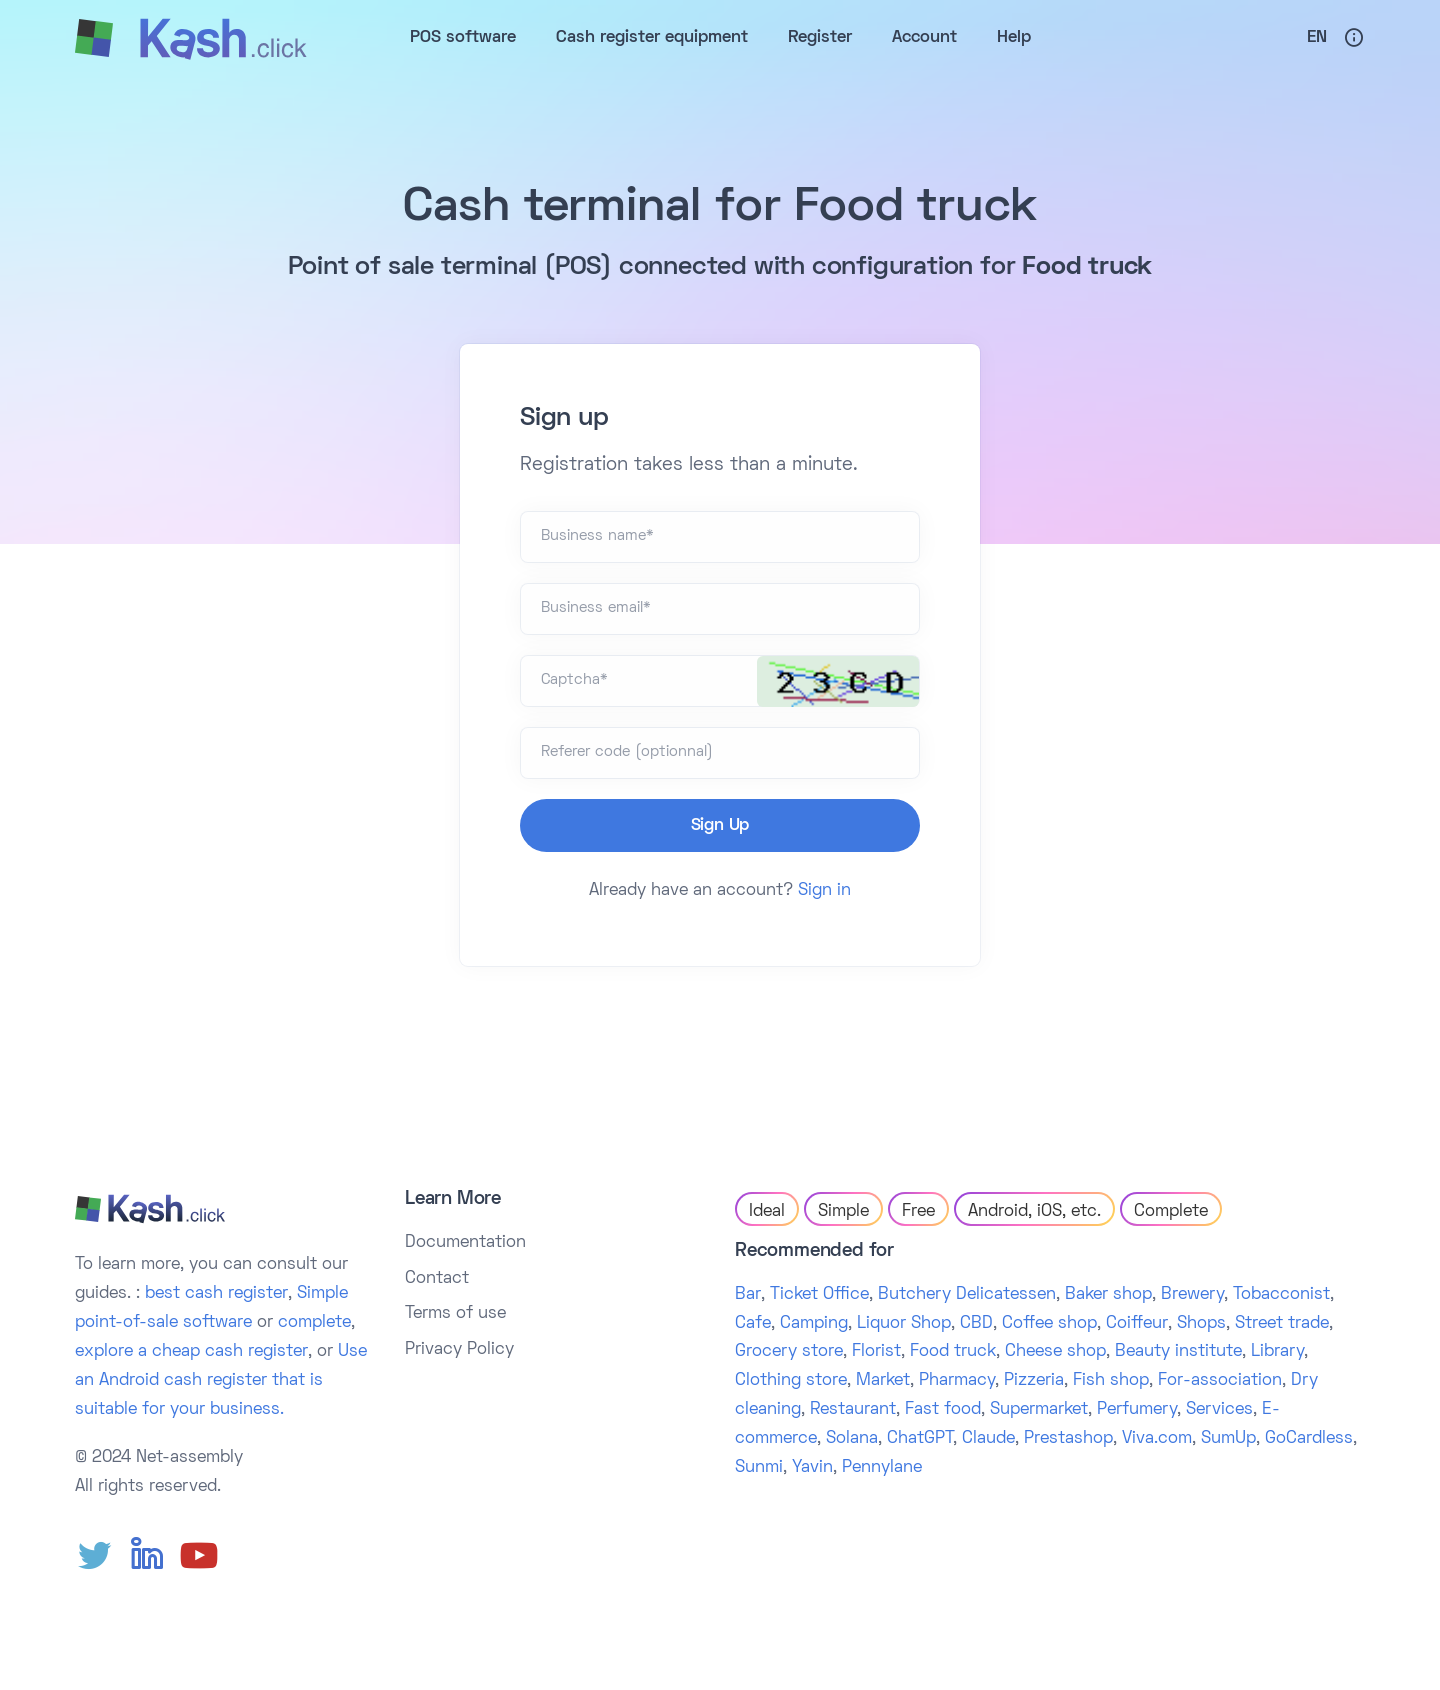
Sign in (824, 891)
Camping (814, 1324)
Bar (748, 1295)
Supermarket (1039, 1410)
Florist (876, 1352)
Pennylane (882, 1468)
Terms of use (455, 1314)
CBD (976, 1324)
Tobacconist (1281, 1295)
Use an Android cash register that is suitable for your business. (221, 1381)
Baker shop (1108, 1295)
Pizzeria (1034, 1381)
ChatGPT (920, 1439)
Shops (1201, 1324)
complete (314, 1323)
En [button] (1317, 38)
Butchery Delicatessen (967, 1295)
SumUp (1228, 1439)
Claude (988, 1439)
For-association (1220, 1381)
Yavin (812, 1468)
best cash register (216, 1294)
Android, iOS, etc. (1034, 1212)
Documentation (465, 1243)
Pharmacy (957, 1381)
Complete (1171, 1212)
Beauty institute (1178, 1352)
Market (883, 1381)
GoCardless (1309, 1439)
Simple (843, 1212)
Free (918, 1212)
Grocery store (789, 1352)
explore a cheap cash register (191, 1352)
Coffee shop (1049, 1324)
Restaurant (853, 1410)
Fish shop (1111, 1381)
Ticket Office (819, 1295)
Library (1277, 1352)
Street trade (1282, 1324)
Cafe (753, 1324)
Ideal (767, 1212)
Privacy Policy (459, 1350)
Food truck (953, 1352)
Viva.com (1157, 1439)
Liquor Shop (904, 1324)
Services (1219, 1410)
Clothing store (791, 1381)
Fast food (943, 1410)
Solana (852, 1439)
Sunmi (759, 1468)
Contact (437, 1279)
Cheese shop (1055, 1352)
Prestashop (1068, 1439)
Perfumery (1137, 1410)
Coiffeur (1137, 1324)
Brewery (1192, 1295)
